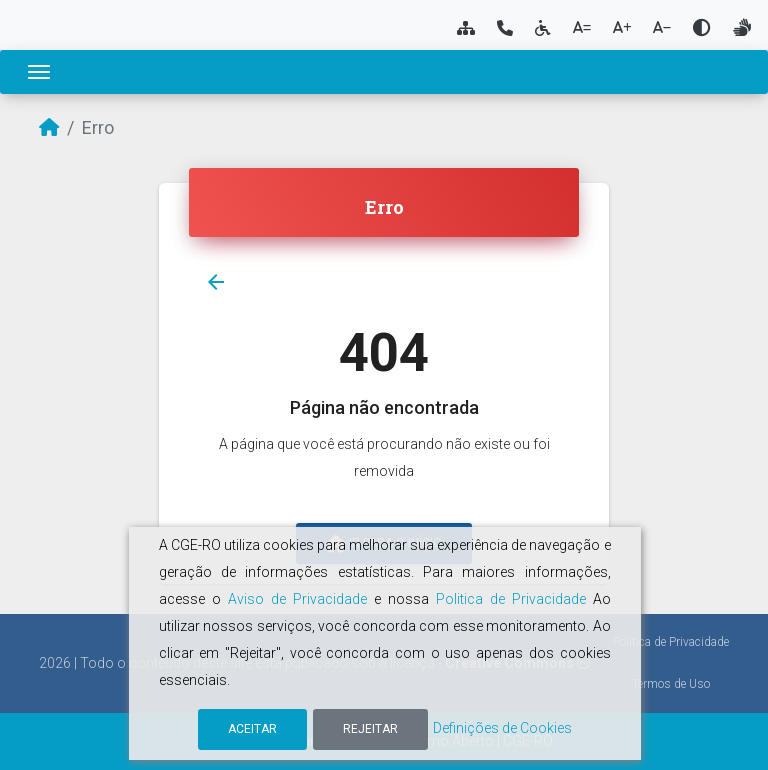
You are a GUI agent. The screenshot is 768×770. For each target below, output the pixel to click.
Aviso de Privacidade (297, 599)
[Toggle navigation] (39, 72)
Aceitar (252, 729)
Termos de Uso (671, 684)
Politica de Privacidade (511, 599)
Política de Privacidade (671, 642)
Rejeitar (370, 729)
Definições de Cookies (502, 728)
